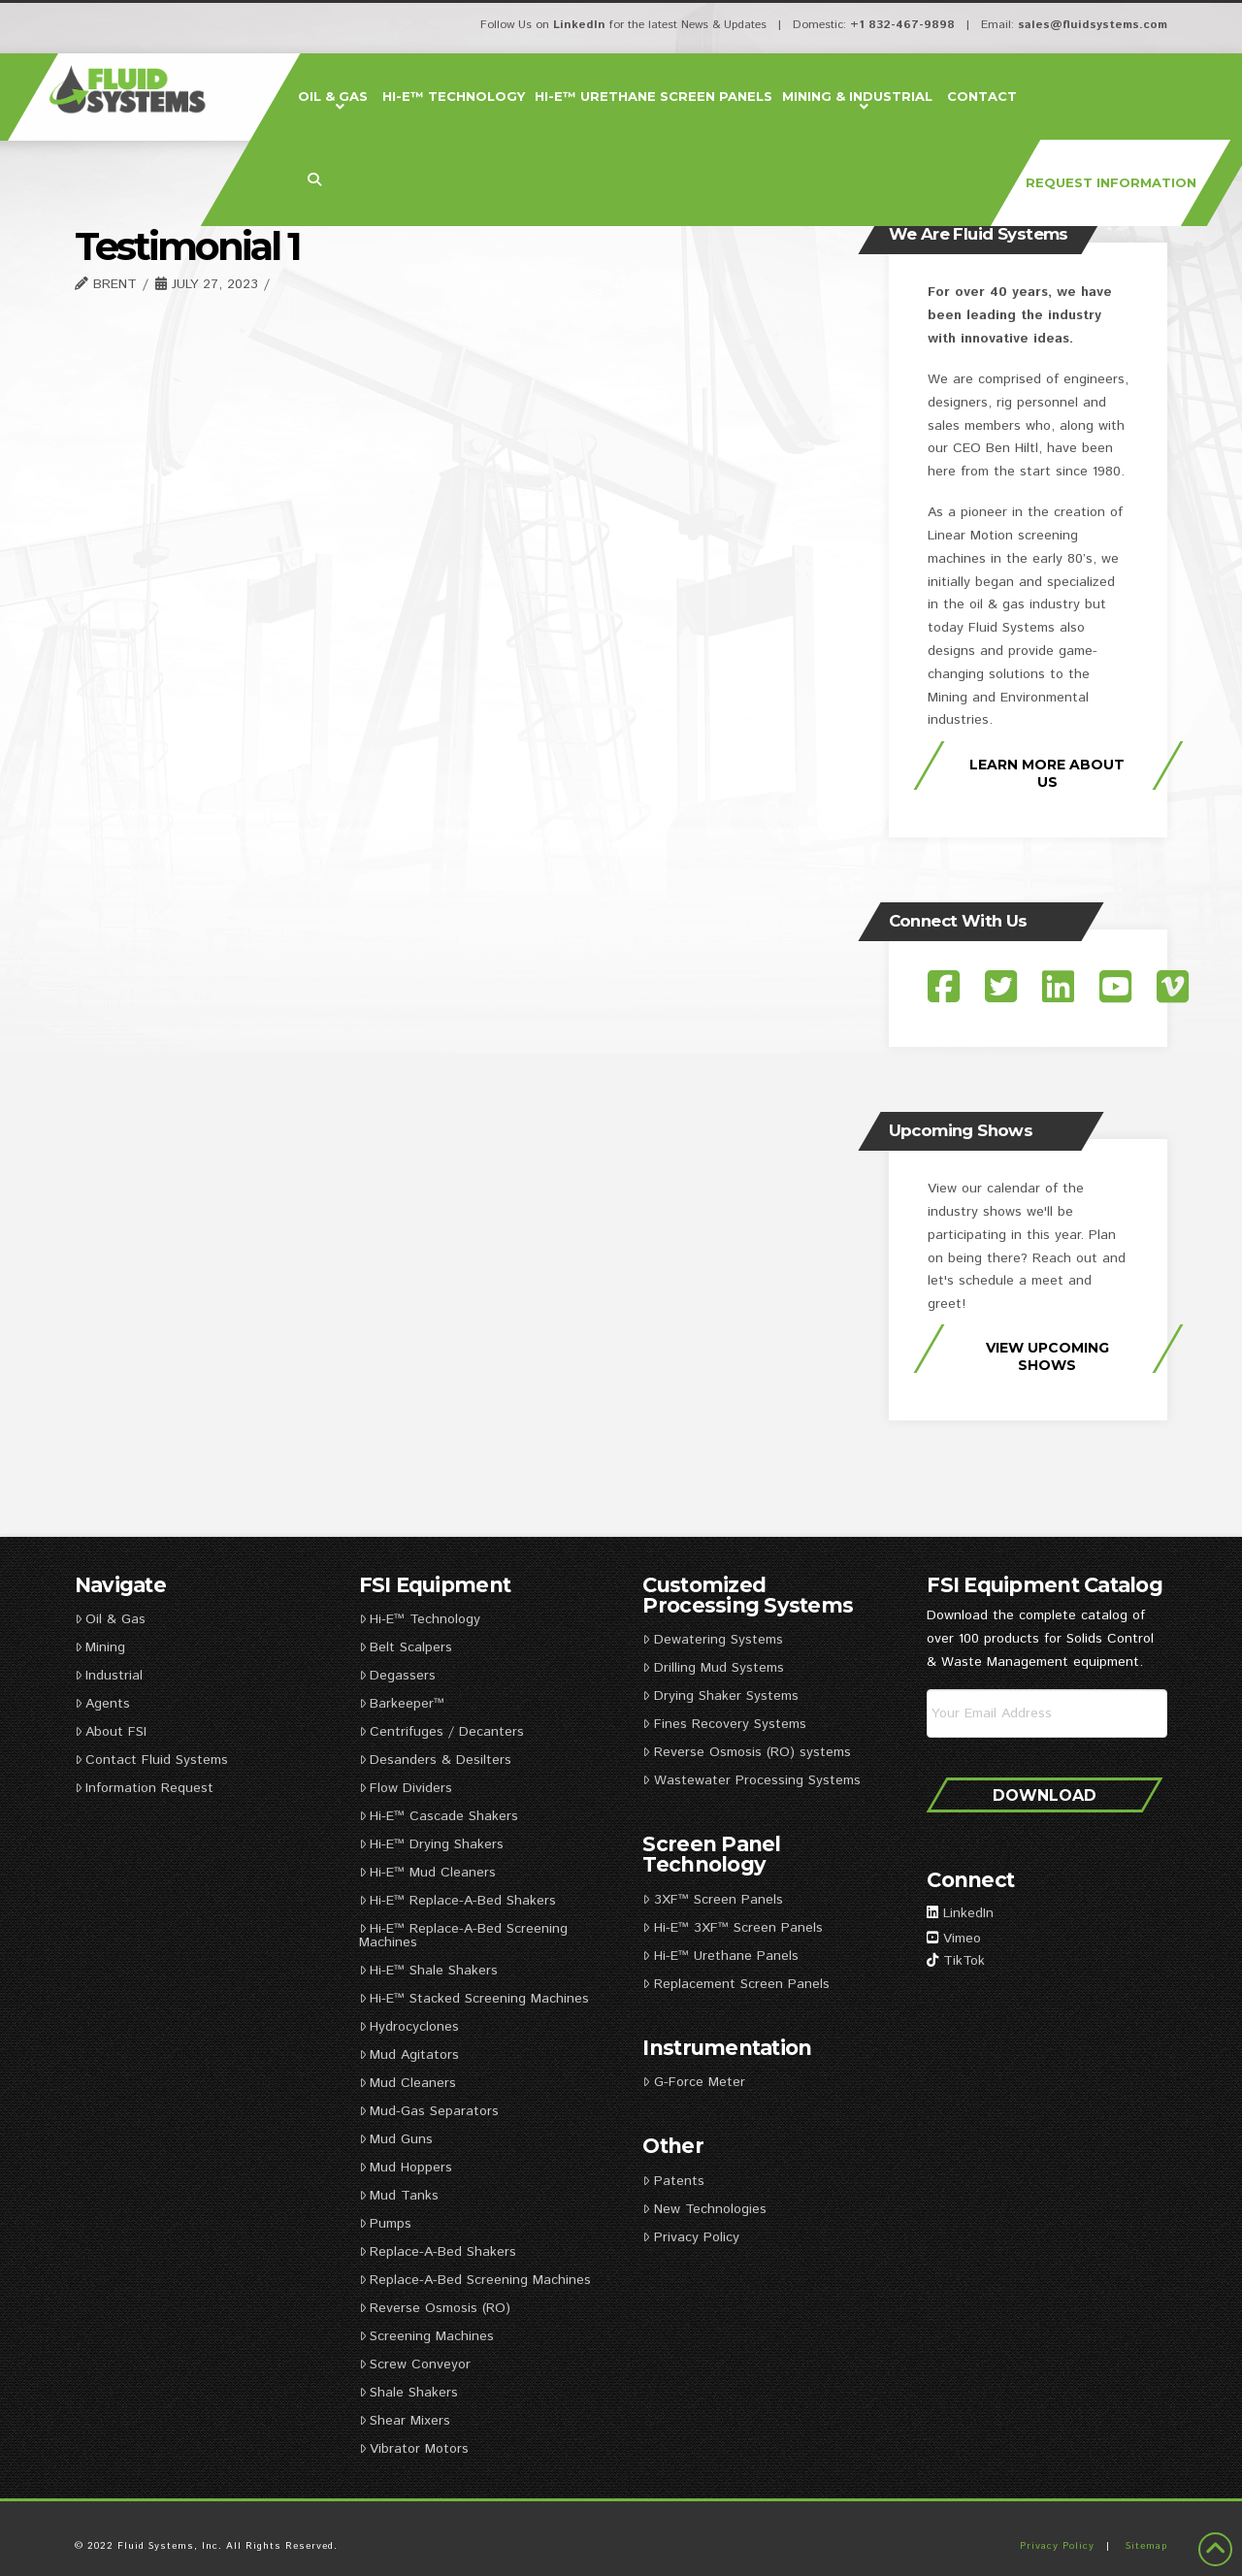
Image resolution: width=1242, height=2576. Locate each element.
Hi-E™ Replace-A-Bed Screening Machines (463, 1935)
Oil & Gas (110, 1619)
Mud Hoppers (405, 2167)
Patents (672, 2181)
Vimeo (962, 1938)
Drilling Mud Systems (712, 1668)
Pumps (385, 2224)
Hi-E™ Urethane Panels (720, 1956)
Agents (102, 1703)
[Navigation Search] (317, 180)
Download (1044, 1795)
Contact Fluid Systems (151, 1760)
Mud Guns (396, 2139)
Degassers (397, 1675)
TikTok (964, 1961)
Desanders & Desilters (435, 1760)
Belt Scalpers (405, 1647)
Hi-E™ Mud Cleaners (427, 1872)
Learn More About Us (1047, 773)
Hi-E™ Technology (419, 1619)
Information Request (144, 1788)
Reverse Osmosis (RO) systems (746, 1752)
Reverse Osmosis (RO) (434, 2308)
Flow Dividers (405, 1788)
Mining (100, 1647)
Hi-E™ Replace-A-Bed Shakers (457, 1900)
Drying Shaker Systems (720, 1696)
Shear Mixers (404, 2420)
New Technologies (704, 2209)
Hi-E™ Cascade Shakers (438, 1816)
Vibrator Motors (414, 2449)
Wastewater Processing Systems (751, 1780)
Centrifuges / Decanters (441, 1732)
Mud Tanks (399, 2195)
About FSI (111, 1732)
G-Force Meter (693, 2082)
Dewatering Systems (712, 1639)
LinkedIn (579, 24)
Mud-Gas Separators (429, 2111)
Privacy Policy (690, 2237)
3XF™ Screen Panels (712, 1899)
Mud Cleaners (407, 2083)
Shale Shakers (408, 2392)
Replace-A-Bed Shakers (437, 2252)
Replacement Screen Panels (737, 1984)
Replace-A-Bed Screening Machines (475, 2280)
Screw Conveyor (415, 2364)
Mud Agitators (409, 2055)
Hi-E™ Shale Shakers (428, 1970)
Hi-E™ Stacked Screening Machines (474, 1998)
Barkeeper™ (401, 1703)
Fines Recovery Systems (723, 1724)
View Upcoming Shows (1047, 1356)
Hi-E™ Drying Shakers (431, 1844)
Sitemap (1146, 2546)
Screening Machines (426, 2336)
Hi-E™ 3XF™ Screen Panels (732, 1928)
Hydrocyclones (409, 2027)
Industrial (109, 1675)
